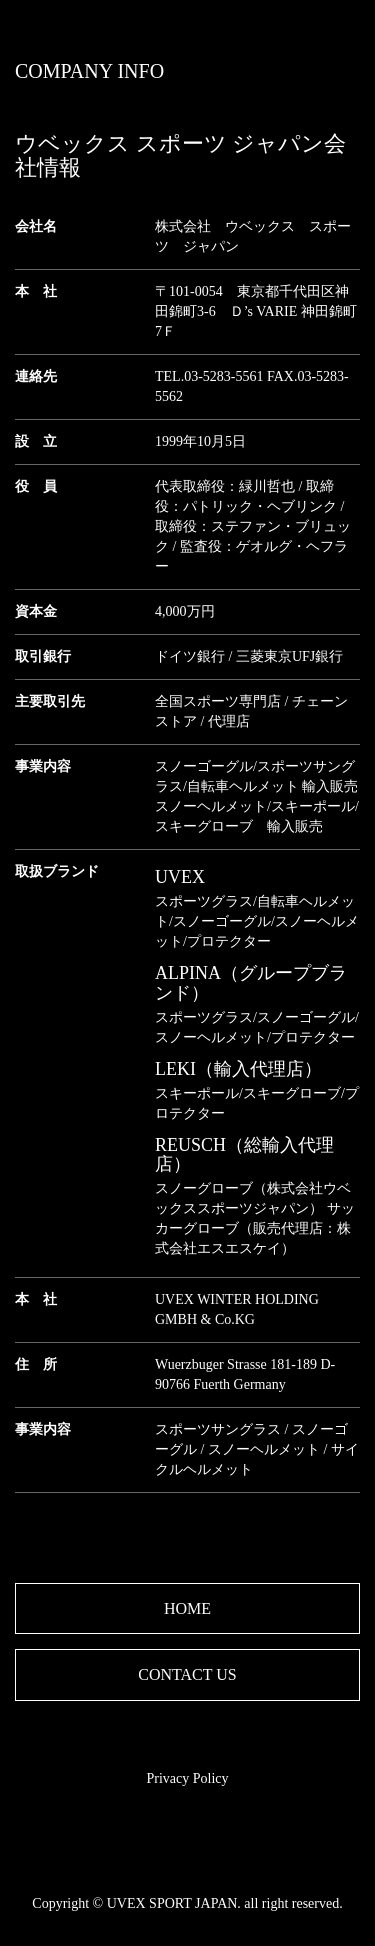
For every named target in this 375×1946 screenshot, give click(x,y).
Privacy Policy (187, 1778)
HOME (187, 1608)
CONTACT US (187, 1674)
